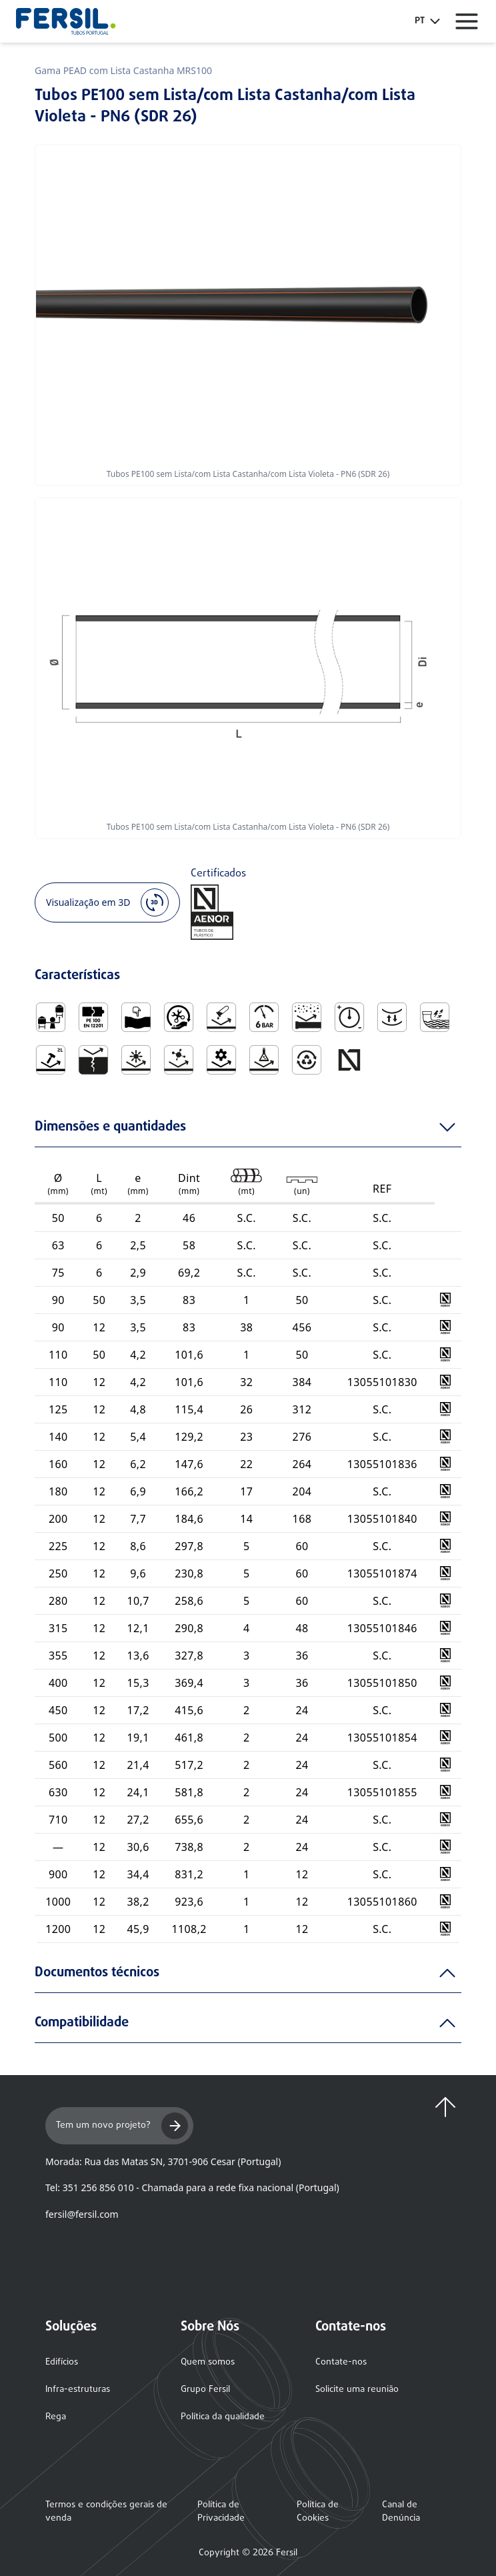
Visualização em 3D (107, 902)
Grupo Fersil (205, 2390)
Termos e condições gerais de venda (106, 2512)
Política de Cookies (318, 2512)
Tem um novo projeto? (122, 2125)
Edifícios (61, 2362)
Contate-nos (341, 2362)
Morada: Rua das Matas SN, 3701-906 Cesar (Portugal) (163, 2161)
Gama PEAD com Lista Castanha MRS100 (123, 70)
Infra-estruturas (77, 2390)
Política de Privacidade (221, 2512)
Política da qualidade (223, 2417)
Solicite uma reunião (357, 2390)
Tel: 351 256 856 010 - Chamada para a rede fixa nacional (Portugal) (192, 2187)
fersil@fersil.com (81, 2214)
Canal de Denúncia (401, 2512)
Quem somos (208, 2362)
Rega (55, 2417)
